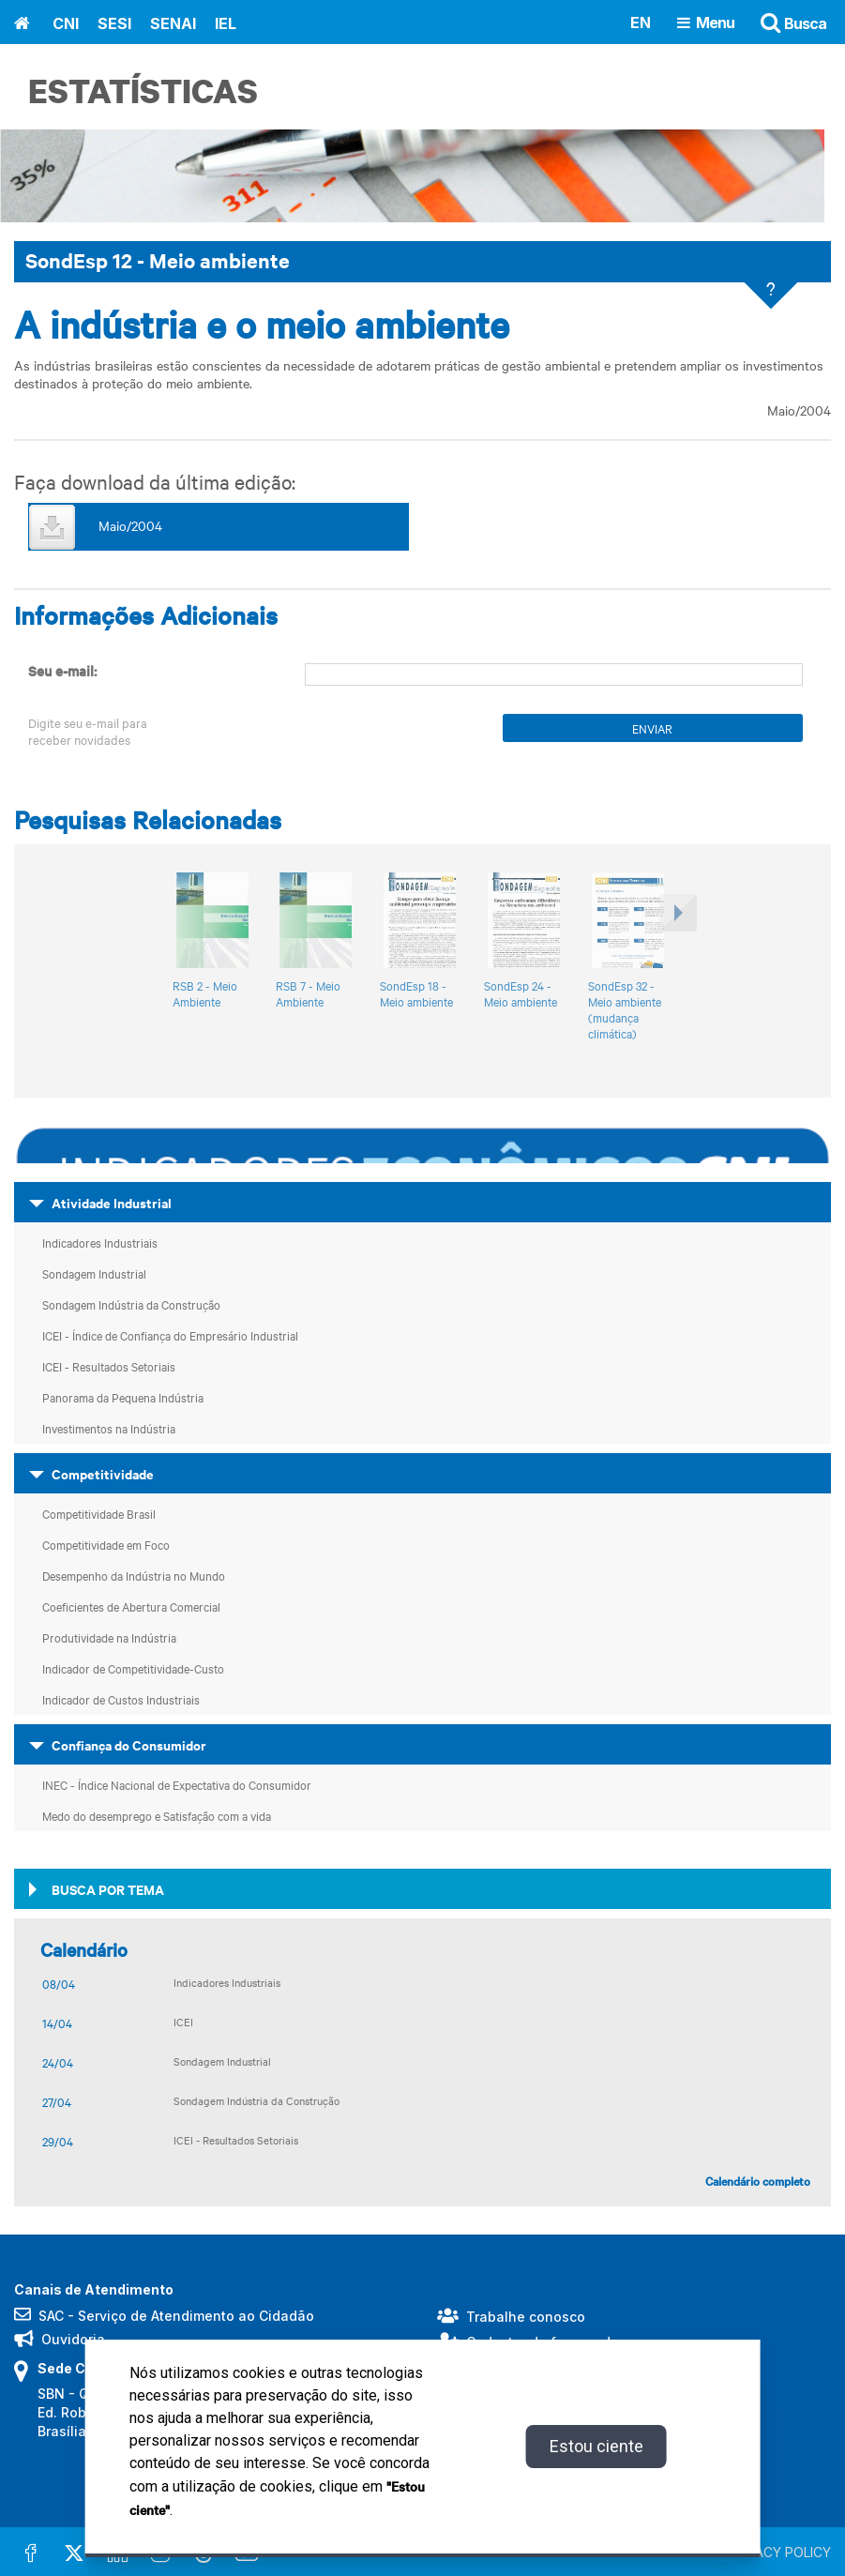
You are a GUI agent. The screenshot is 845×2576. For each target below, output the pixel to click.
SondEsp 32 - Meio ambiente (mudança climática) (624, 1008)
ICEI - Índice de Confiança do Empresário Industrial (170, 1334)
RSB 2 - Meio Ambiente (205, 992)
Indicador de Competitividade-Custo (133, 1667)
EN (640, 21)
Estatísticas (143, 90)
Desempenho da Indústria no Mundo (133, 1574)
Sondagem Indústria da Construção (131, 1303)
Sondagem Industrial (94, 1272)
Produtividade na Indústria (109, 1636)
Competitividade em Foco (106, 1543)
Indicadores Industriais (100, 1241)
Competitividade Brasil (99, 1512)
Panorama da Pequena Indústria (123, 1395)
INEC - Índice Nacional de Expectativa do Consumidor (176, 1783)
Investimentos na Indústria (108, 1426)
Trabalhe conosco (525, 2316)
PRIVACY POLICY (779, 2551)
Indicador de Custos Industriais (121, 1698)
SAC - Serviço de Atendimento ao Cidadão (176, 2315)
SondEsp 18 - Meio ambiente (416, 992)
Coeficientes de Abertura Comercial (131, 1605)
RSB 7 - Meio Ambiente (308, 992)
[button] (676, 965)
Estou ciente (596, 2446)
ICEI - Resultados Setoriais (108, 1364)
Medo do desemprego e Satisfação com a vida (156, 1814)
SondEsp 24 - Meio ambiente (520, 992)
